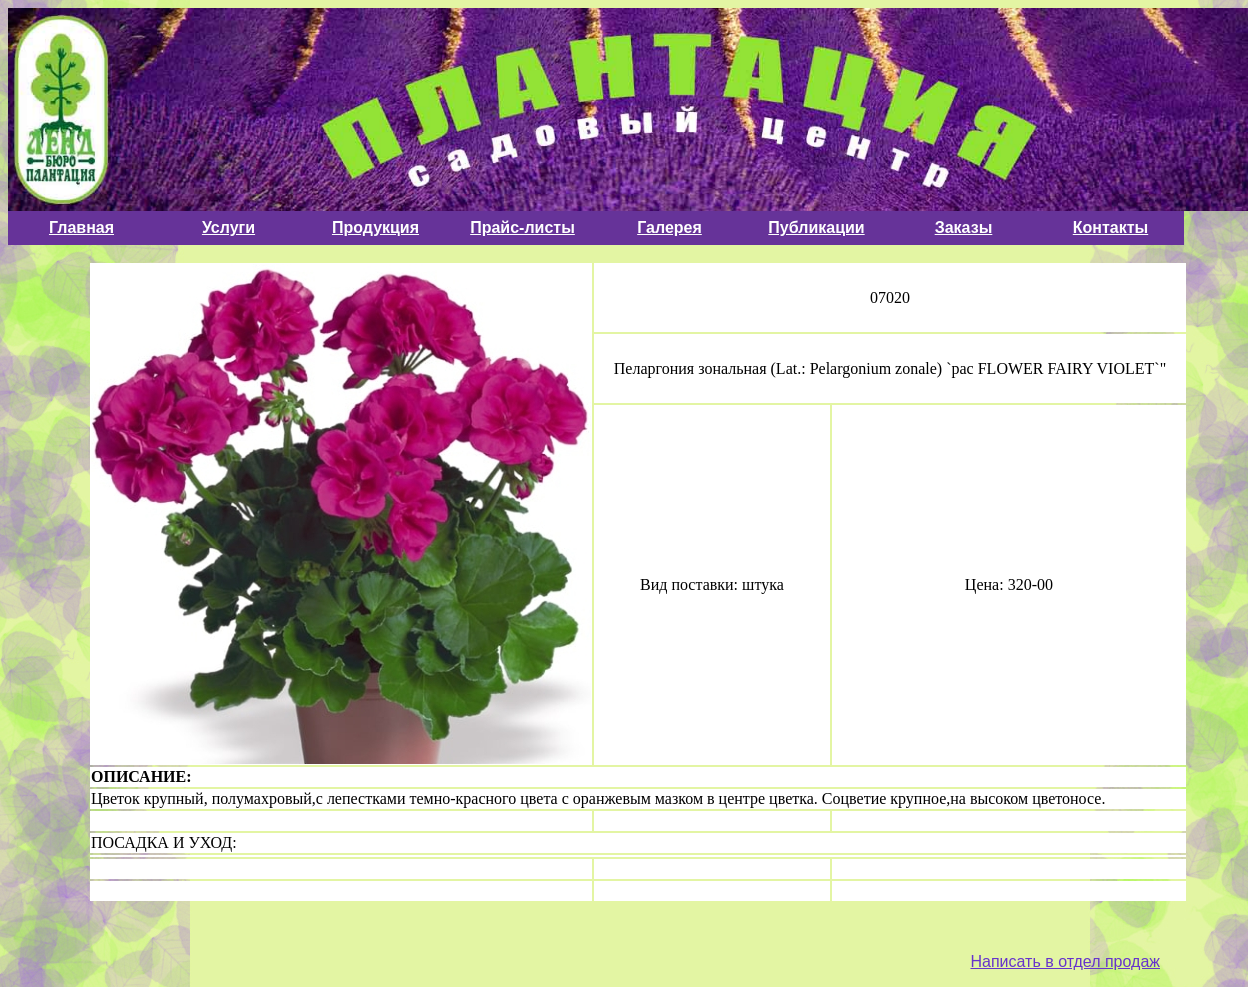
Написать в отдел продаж (1065, 961)
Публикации (816, 227)
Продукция (375, 227)
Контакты (1110, 227)
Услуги (228, 227)
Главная (81, 227)
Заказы (964, 227)
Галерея (669, 227)
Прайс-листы (522, 227)
